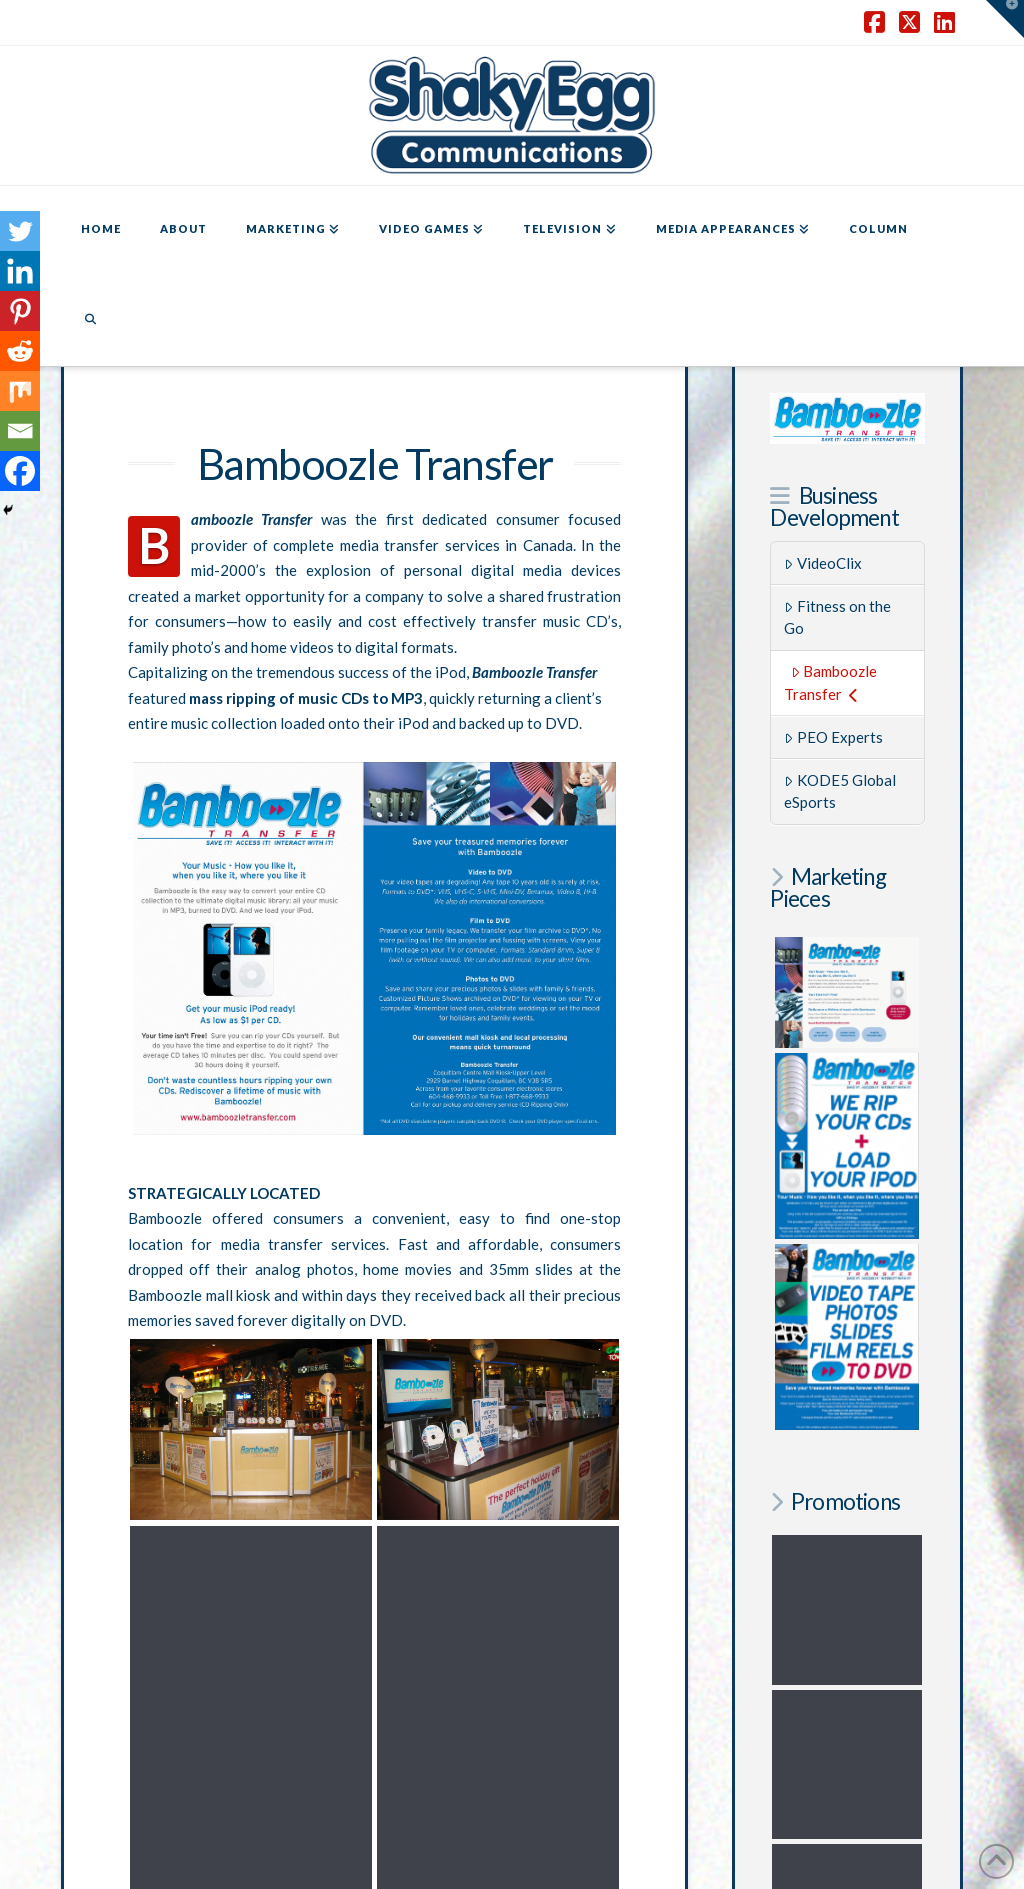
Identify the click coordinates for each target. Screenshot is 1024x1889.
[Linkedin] (20, 271)
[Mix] (20, 391)
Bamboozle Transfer (830, 682)
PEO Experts (833, 737)
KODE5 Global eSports (840, 791)
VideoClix (823, 563)
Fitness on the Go (837, 617)
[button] (1005, 19)
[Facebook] (20, 471)
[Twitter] (20, 231)
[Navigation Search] (90, 321)
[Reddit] (20, 351)
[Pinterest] (20, 311)
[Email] (20, 431)
